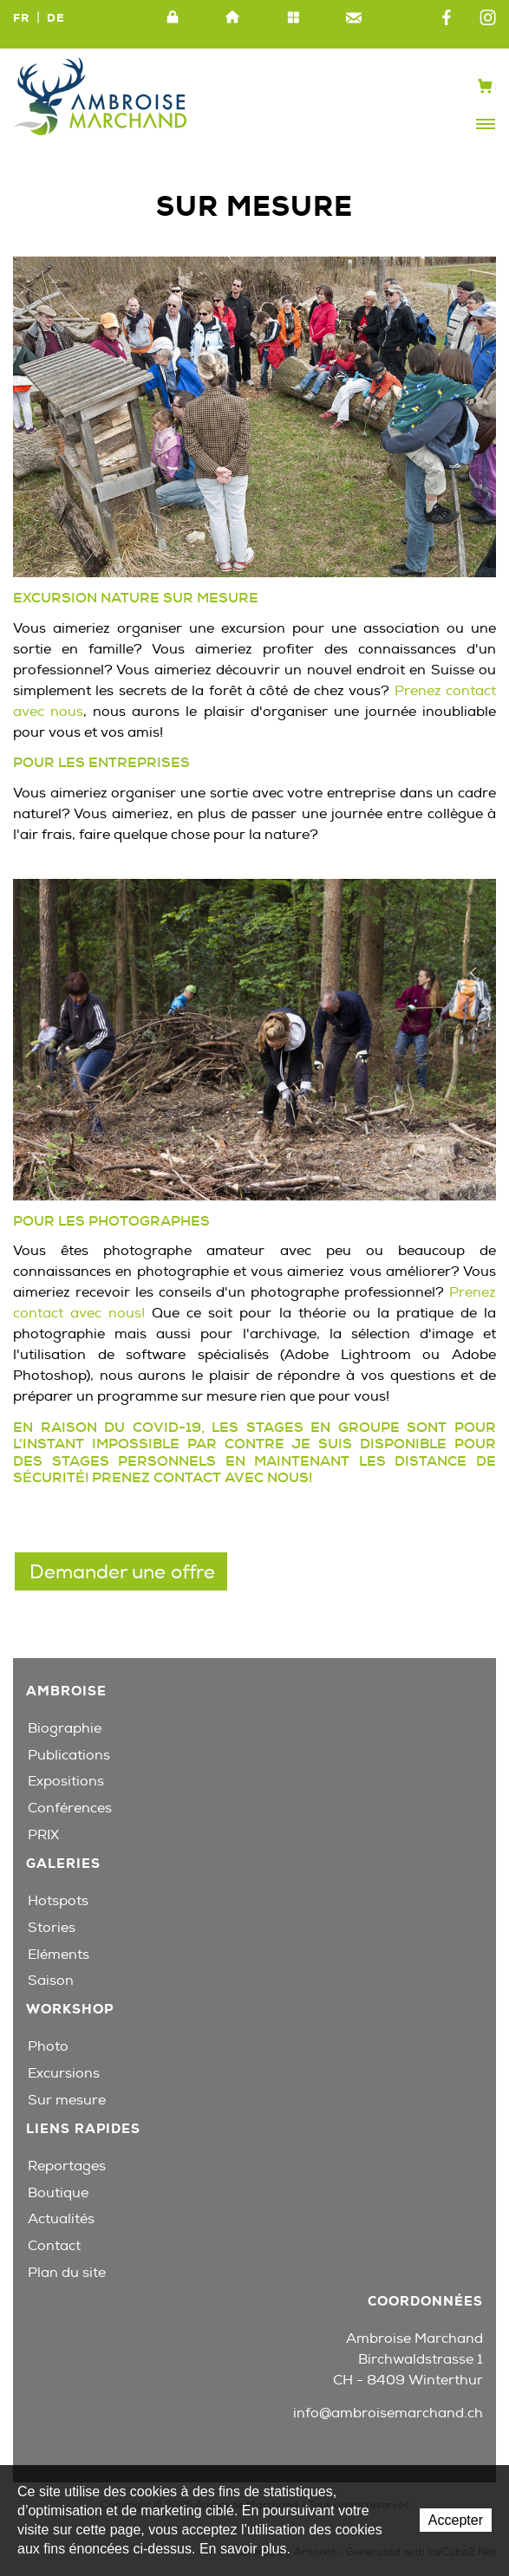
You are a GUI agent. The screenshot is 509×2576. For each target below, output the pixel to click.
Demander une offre (122, 1572)
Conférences (70, 1808)
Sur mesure (67, 2100)
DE (56, 17)
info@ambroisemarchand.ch (388, 2413)
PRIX (43, 1835)
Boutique (58, 2193)
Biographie (64, 1728)
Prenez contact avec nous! (204, 1477)
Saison (51, 1980)
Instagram (488, 18)
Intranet (172, 18)
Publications (69, 1755)
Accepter (455, 2520)
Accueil (233, 18)
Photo (48, 2046)
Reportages (67, 2166)
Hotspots (58, 1900)
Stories (51, 1927)
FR (21, 17)
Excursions (64, 2073)
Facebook (447, 18)
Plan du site (293, 18)
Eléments (58, 1954)
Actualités (61, 2219)
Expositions (66, 1781)
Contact (353, 18)
